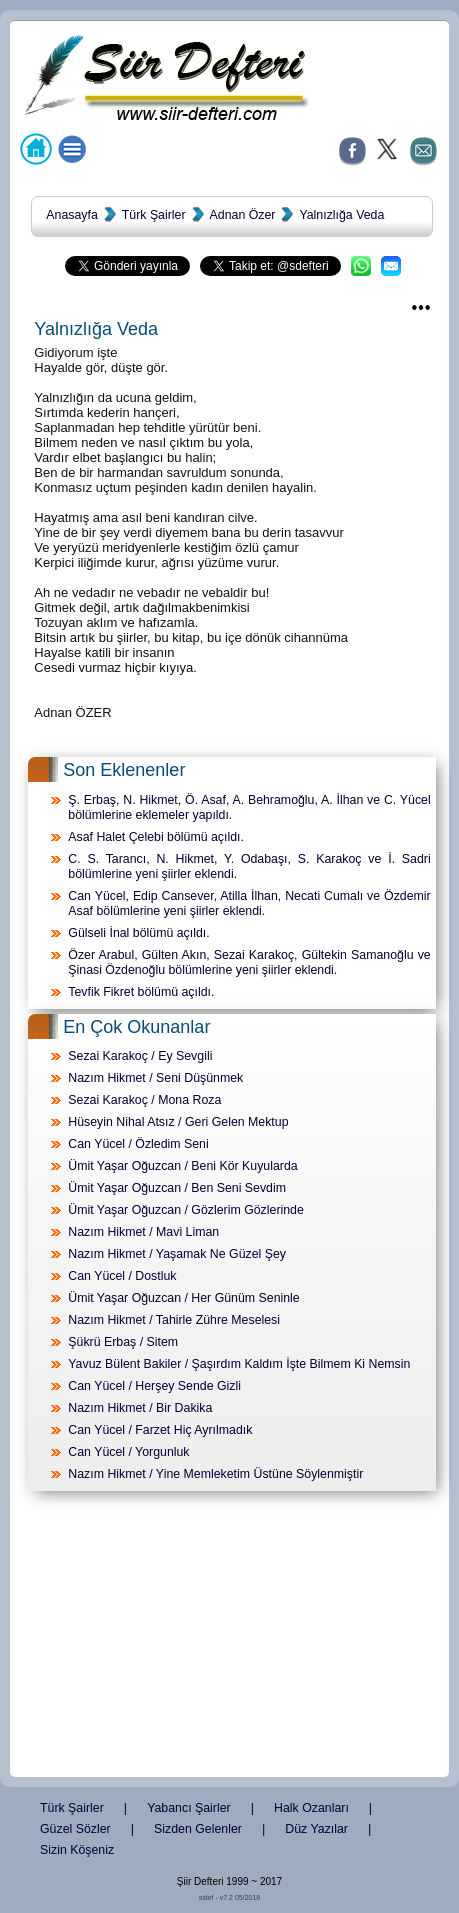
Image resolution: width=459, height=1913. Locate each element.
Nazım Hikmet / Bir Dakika (140, 1408)
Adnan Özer (243, 215)
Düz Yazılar (316, 1829)
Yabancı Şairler (188, 1808)
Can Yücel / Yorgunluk (128, 1452)
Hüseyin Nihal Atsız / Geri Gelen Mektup (178, 1122)
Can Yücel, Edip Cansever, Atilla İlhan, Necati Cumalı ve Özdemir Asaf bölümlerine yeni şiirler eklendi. (249, 903)
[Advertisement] (230, 1638)
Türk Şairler (154, 215)
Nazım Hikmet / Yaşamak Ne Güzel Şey (177, 1254)
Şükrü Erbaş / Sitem (123, 1342)
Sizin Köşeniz (77, 1850)
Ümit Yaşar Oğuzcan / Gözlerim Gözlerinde (186, 1210)
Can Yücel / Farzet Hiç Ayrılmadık (160, 1430)
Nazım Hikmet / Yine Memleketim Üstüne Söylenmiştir (215, 1474)
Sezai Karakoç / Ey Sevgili (140, 1056)
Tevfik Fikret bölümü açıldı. (141, 992)
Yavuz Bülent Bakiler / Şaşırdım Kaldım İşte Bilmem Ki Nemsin (239, 1364)
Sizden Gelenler (198, 1829)
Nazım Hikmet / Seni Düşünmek (155, 1078)
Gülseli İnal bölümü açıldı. (138, 933)
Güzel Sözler (75, 1829)
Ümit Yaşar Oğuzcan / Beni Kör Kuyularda (182, 1166)
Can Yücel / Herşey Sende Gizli (154, 1386)
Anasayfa (71, 215)
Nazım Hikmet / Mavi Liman (143, 1232)
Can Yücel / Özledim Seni (138, 1144)
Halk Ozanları (311, 1808)
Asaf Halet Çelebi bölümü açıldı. (156, 837)
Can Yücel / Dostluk (122, 1276)
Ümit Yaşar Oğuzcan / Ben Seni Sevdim (177, 1188)
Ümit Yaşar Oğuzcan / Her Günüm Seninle (183, 1298)
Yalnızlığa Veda (341, 215)
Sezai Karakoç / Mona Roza (144, 1100)
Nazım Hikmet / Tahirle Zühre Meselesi (174, 1320)
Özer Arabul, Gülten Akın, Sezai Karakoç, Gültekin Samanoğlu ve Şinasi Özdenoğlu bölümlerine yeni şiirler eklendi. (249, 962)
